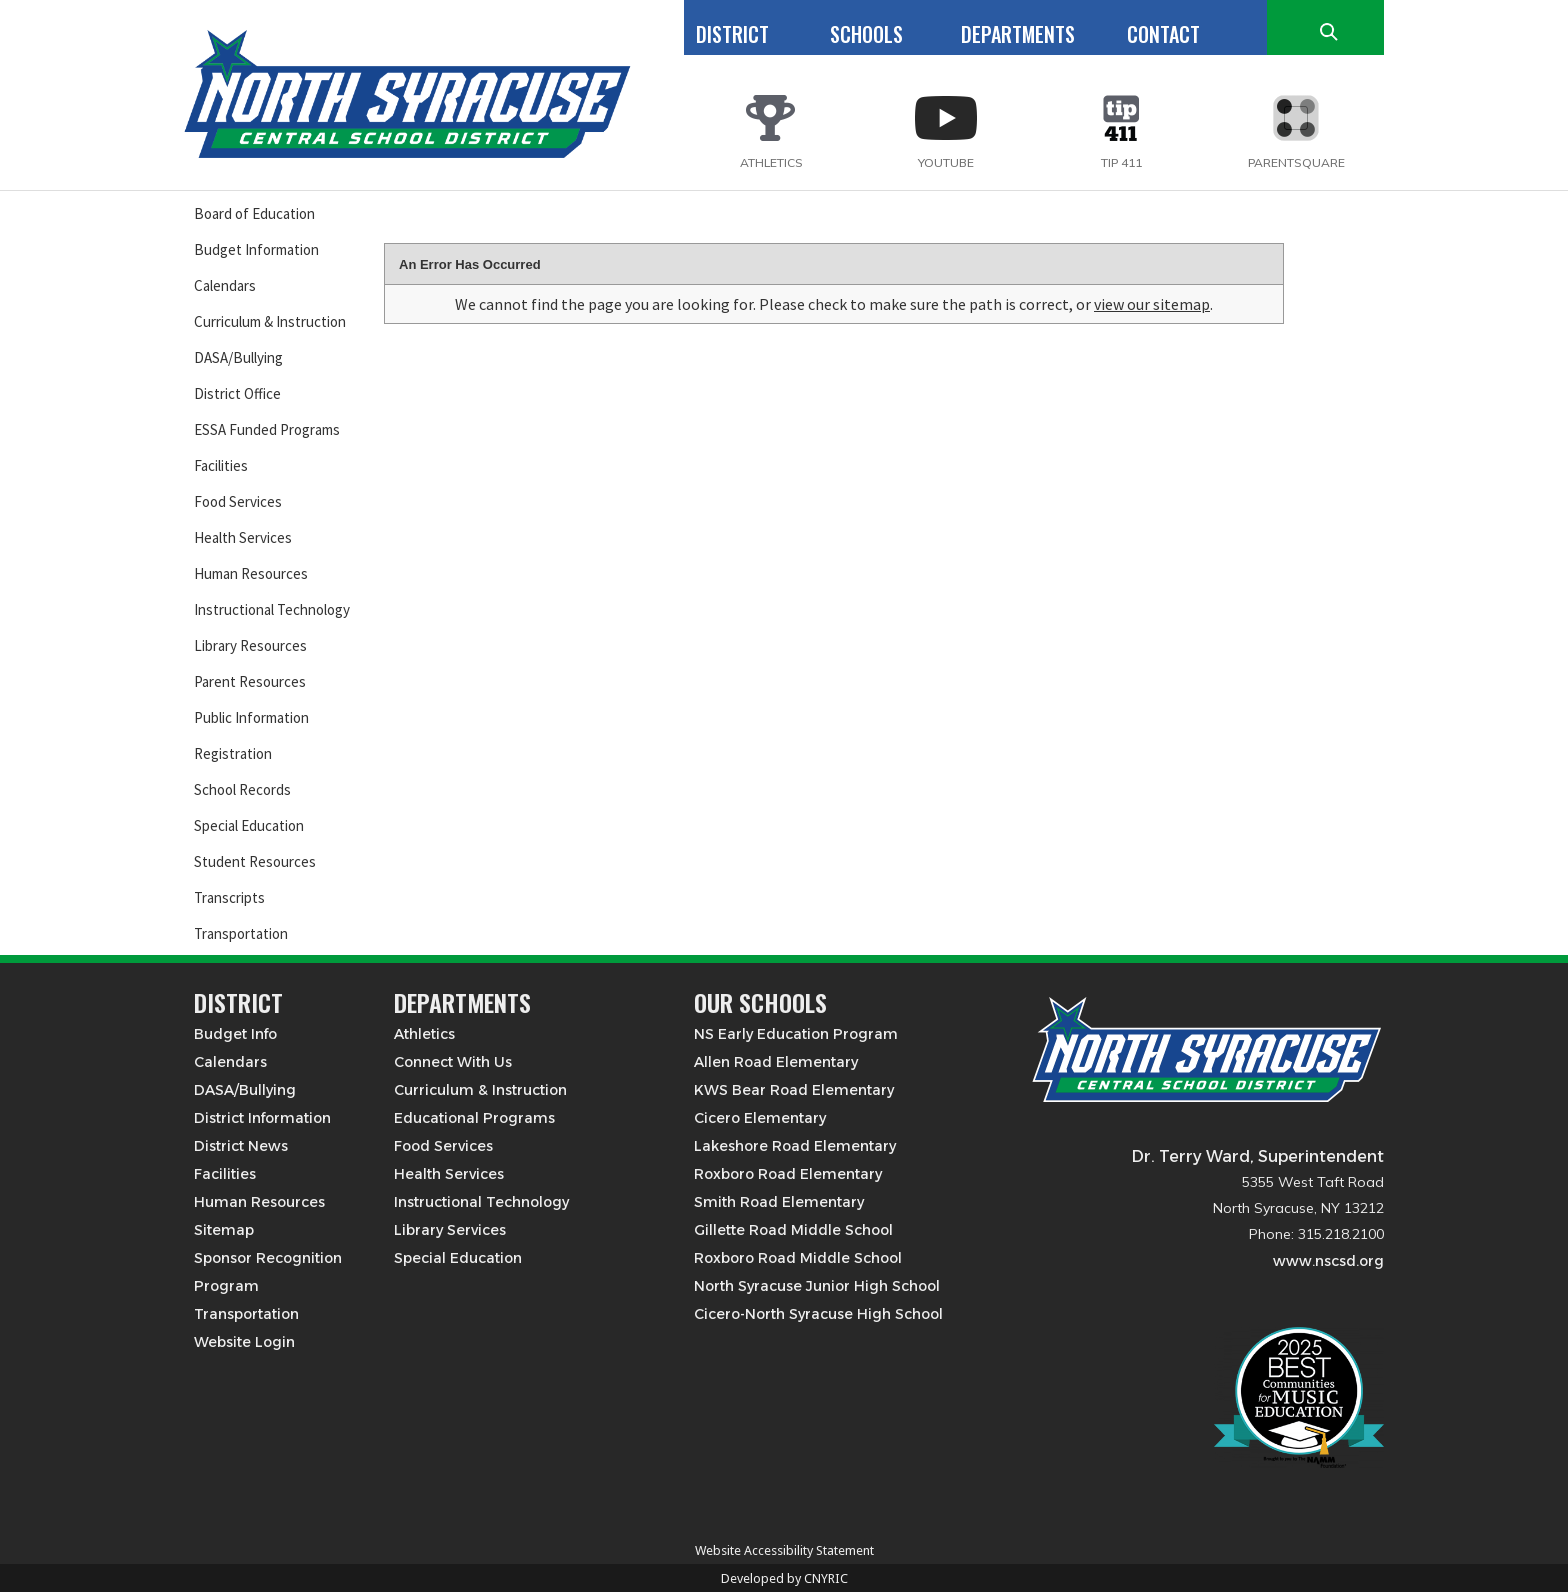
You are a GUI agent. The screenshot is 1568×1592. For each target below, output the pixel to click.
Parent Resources (250, 681)
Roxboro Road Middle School (798, 1258)
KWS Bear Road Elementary (794, 1090)
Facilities (221, 465)
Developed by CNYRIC (784, 1578)
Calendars (225, 285)
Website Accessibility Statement (784, 1550)
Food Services (238, 501)
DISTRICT (732, 34)
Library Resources (250, 645)
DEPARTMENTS (1018, 34)
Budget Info (235, 1034)
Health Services (243, 537)
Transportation (241, 933)
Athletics (424, 1034)
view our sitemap (1152, 304)
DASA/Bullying (238, 357)
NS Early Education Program (796, 1034)
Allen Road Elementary (776, 1062)
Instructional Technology (272, 609)
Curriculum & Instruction (270, 321)
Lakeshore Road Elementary (795, 1146)
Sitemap (224, 1230)
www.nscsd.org (1328, 1261)
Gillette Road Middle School (793, 1230)
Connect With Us (453, 1062)
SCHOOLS (866, 34)
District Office (237, 393)
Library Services (450, 1230)
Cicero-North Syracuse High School (818, 1314)
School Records (242, 789)
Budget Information (256, 249)
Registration (233, 753)
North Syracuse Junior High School (817, 1286)
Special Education (249, 825)
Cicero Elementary (760, 1118)
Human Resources (251, 573)
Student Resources (255, 861)
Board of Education (254, 213)
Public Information (251, 717)
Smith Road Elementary (779, 1202)
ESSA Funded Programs (267, 429)
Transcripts (229, 897)
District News (241, 1146)
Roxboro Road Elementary (788, 1174)
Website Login (244, 1342)
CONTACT (1163, 34)
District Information (262, 1118)
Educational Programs (474, 1118)
